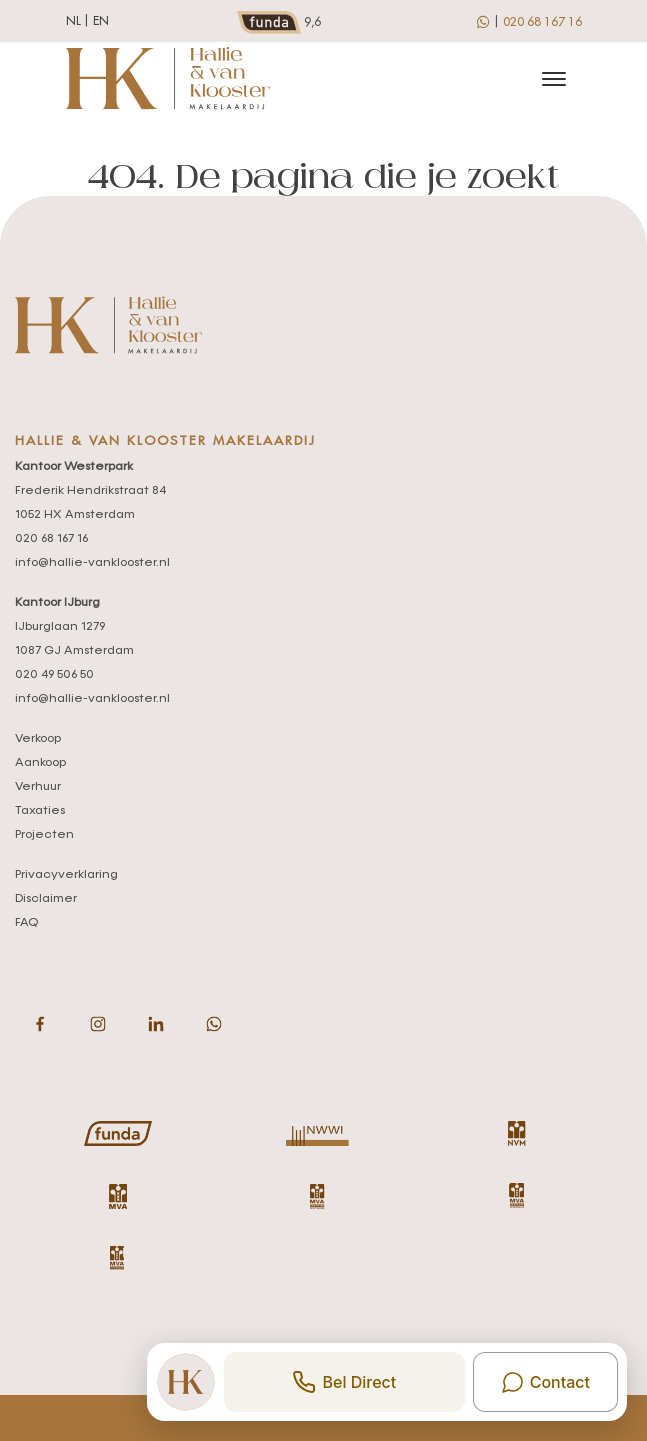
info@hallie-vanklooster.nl (92, 563)
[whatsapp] (484, 21)
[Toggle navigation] (554, 79)
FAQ (26, 923)
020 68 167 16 (542, 22)
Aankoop (40, 763)
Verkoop (38, 739)
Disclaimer (46, 899)
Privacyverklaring (66, 875)
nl (73, 21)
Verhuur (38, 787)
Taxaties (40, 811)
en (101, 21)
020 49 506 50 (54, 675)
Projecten (44, 835)
